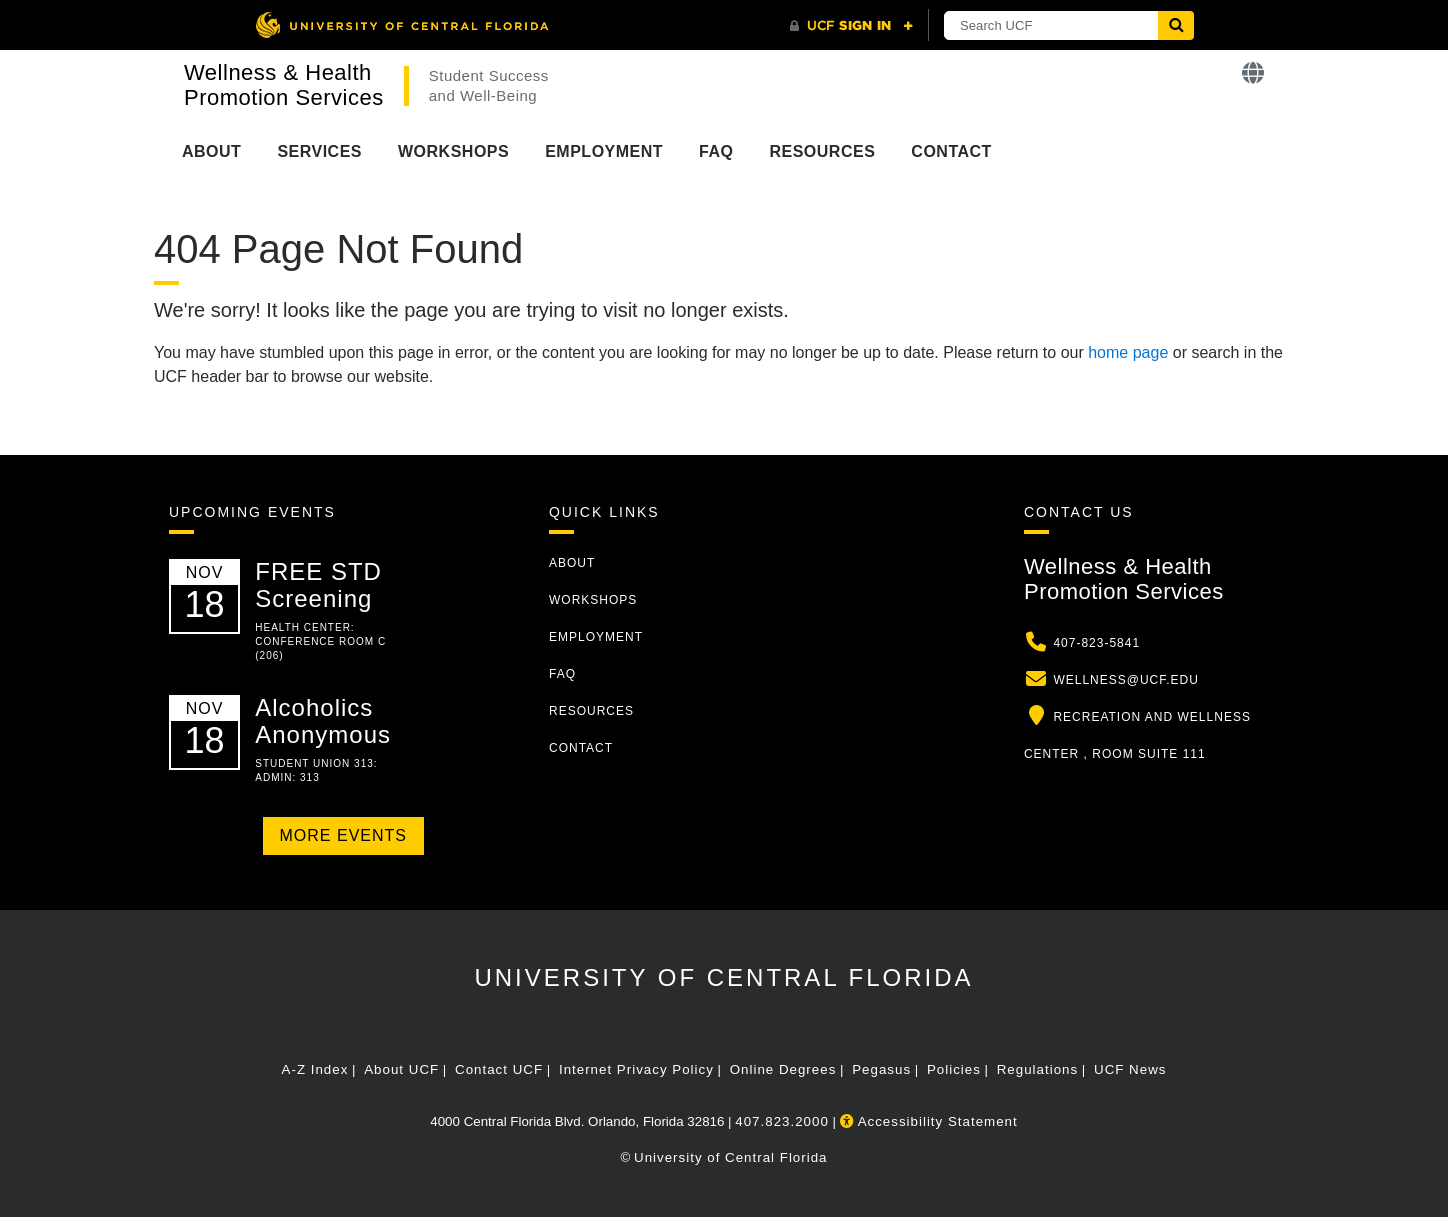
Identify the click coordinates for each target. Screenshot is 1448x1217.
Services (319, 151)
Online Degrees (783, 1069)
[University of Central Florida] (402, 24)
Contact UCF (499, 1069)
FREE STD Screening (318, 584)
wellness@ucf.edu (1126, 680)
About (211, 151)
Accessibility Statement (929, 1121)
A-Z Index (315, 1069)
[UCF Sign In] (851, 26)
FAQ (716, 151)
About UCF (401, 1069)
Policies (954, 1069)
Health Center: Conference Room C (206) (320, 641)
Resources (822, 151)
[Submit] (1176, 25)
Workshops (453, 151)
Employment (604, 151)
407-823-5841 (1096, 643)
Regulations (1037, 1069)
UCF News (1130, 1069)
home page (1128, 352)
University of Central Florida (723, 977)
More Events (343, 835)
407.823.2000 (782, 1121)
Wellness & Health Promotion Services (284, 85)
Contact (951, 151)
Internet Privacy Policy (636, 1069)
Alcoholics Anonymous (323, 720)
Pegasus (881, 1069)
